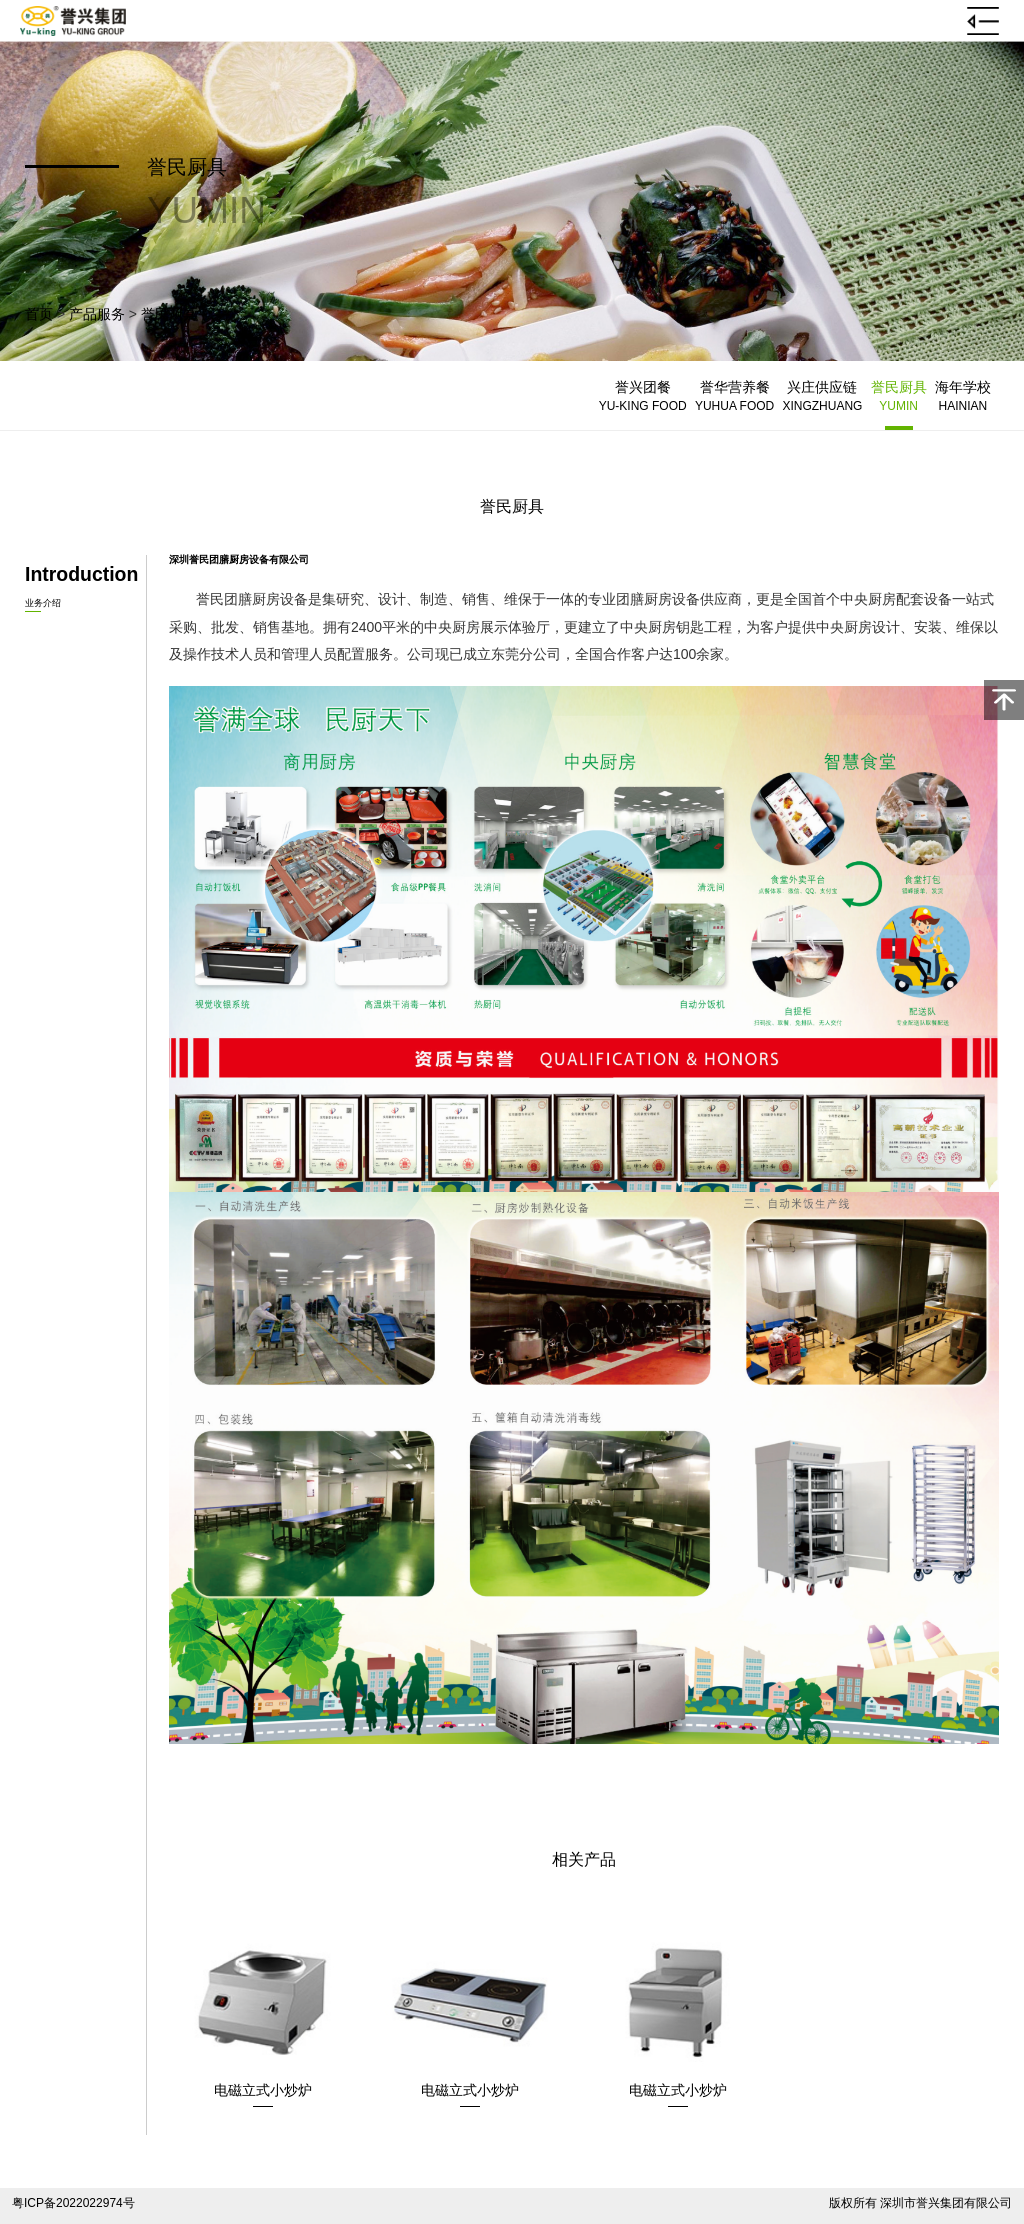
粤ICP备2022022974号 (73, 2203)
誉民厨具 (169, 314)
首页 (39, 314)
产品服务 (97, 314)
